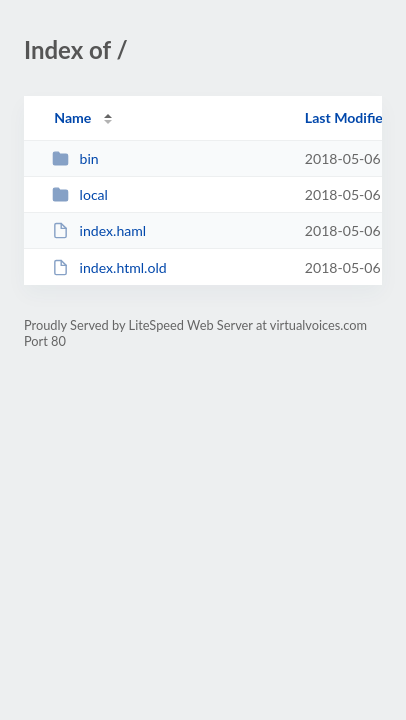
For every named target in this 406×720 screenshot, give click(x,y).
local (80, 194)
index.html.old (109, 267)
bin (75, 158)
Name (72, 117)
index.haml (99, 230)
